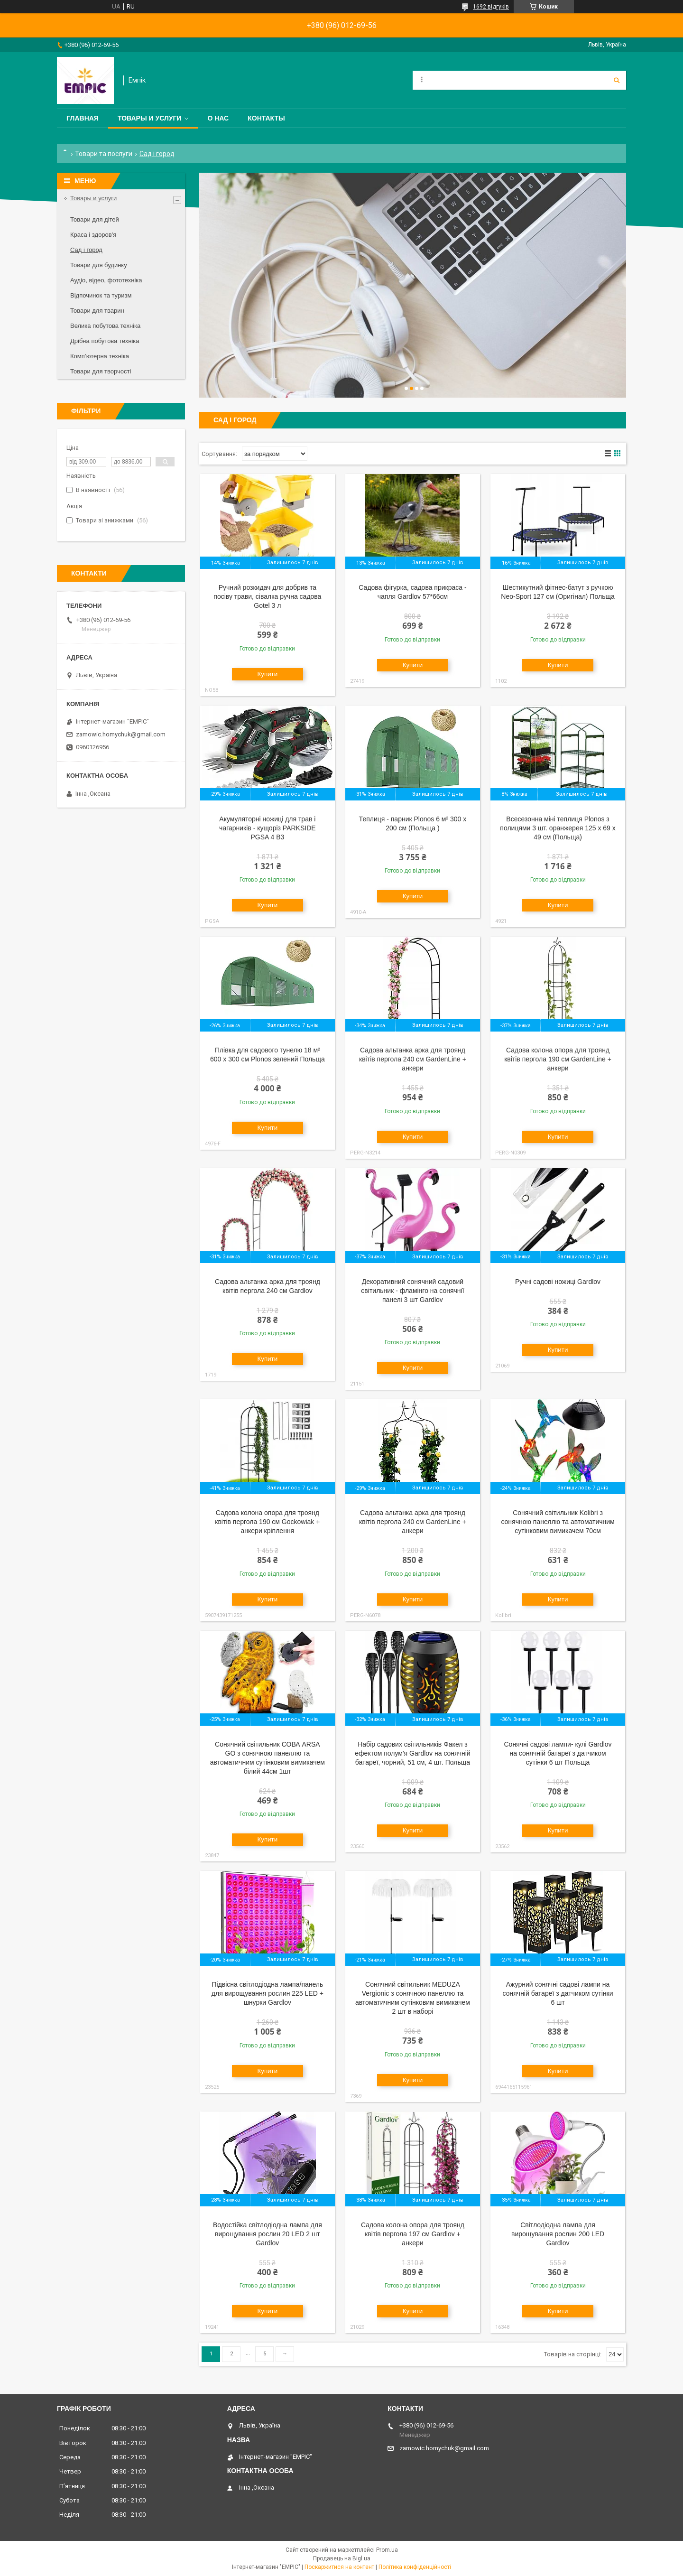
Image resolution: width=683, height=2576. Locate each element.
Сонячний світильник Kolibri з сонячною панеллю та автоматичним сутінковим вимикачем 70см (557, 1521)
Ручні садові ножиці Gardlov (557, 1281)
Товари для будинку (98, 265)
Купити (268, 674)
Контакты (266, 118)
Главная (82, 118)
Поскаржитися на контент (339, 2567)
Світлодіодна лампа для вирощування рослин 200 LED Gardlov (557, 2234)
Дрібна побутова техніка (104, 340)
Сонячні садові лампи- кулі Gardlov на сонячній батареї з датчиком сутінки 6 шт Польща (557, 1753)
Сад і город (86, 249)
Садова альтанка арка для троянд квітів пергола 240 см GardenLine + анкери (412, 1059)
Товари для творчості (100, 371)
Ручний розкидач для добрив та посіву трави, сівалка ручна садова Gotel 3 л (267, 596)
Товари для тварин (97, 310)
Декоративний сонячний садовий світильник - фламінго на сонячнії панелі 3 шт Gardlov (412, 1290)
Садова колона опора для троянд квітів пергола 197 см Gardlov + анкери (412, 2234)
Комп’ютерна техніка (99, 356)
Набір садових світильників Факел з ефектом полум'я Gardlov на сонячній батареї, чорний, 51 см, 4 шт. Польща (412, 1753)
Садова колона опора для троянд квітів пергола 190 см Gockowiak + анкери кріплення (267, 1521)
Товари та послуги (103, 154)
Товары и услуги (150, 118)
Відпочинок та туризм (100, 295)
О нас (218, 118)
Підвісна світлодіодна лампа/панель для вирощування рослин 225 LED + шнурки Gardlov (267, 1993)
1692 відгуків (491, 6)
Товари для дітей (94, 219)
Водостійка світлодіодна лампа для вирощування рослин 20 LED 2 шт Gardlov (267, 2234)
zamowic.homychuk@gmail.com (121, 734)
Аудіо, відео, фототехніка (106, 280)
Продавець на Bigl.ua (341, 2558)
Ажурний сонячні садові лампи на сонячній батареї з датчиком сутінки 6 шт (558, 1993)
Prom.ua (387, 2550)
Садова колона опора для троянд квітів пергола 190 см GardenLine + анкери (557, 1059)
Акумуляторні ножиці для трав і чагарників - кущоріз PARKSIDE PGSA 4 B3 (267, 828)
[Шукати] (616, 80)
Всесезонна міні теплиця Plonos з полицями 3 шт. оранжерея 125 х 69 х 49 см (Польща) (557, 828)
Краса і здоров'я (93, 234)
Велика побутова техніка (105, 325)
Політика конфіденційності (414, 2567)
